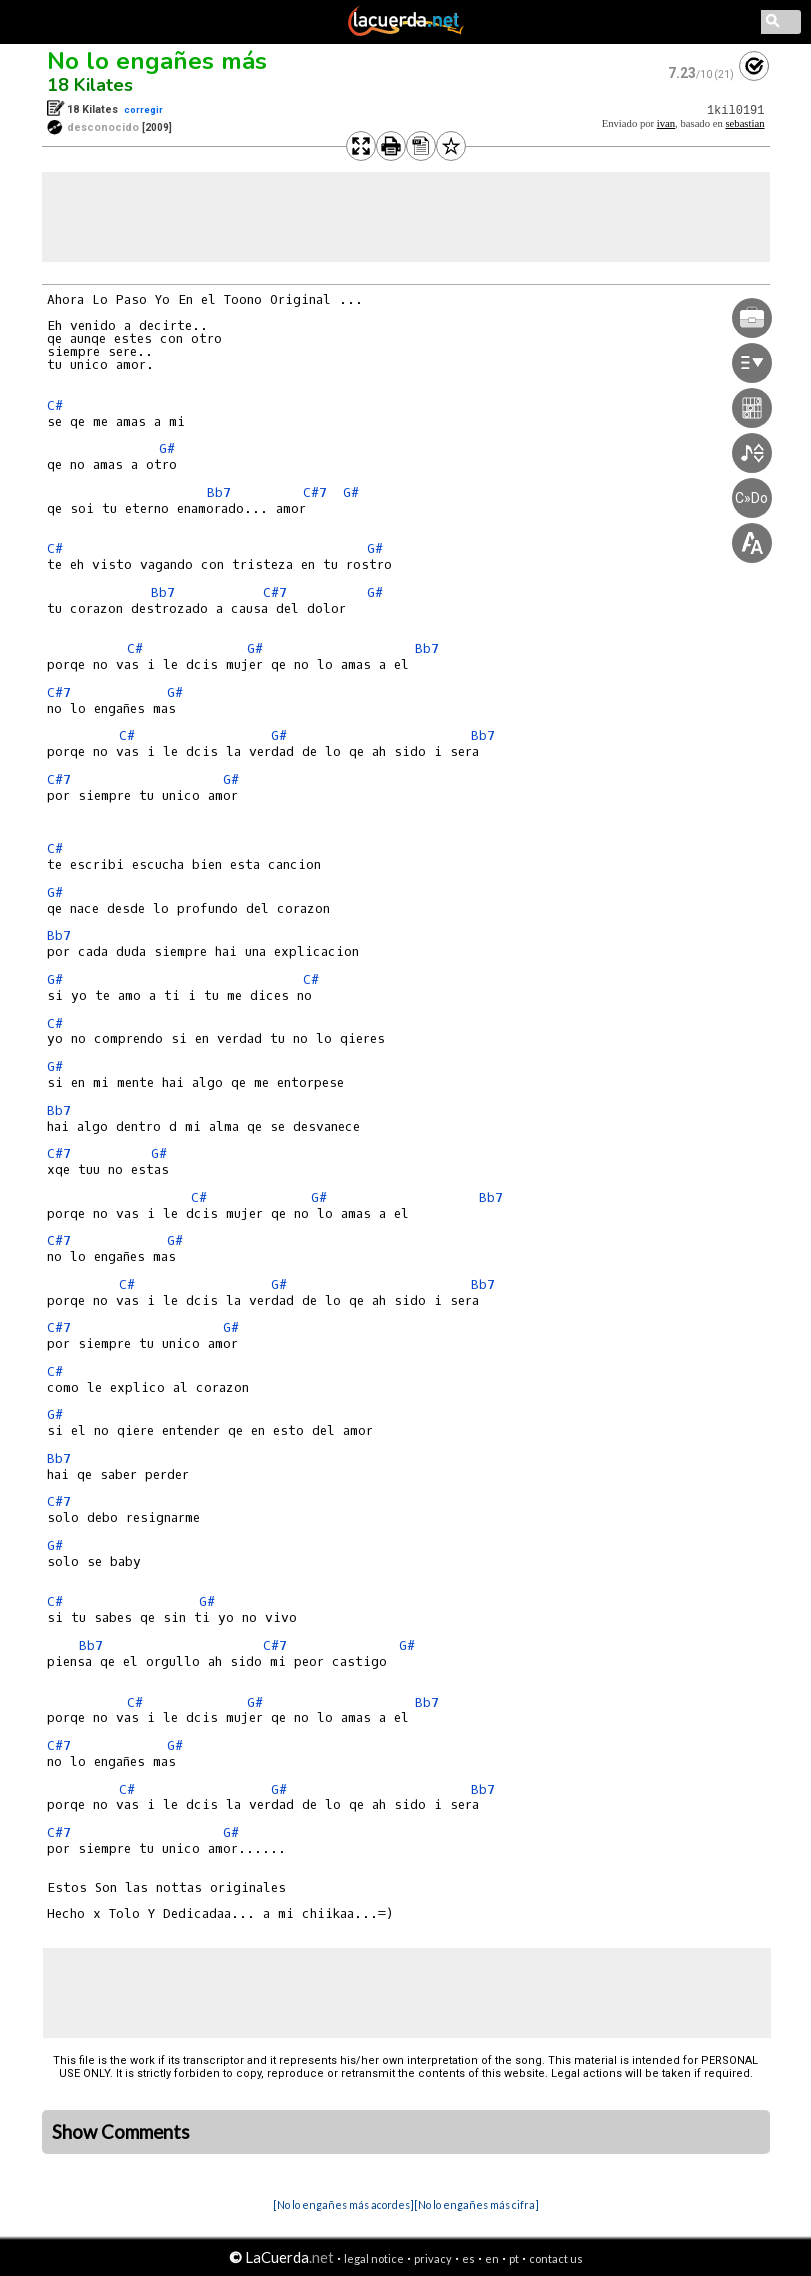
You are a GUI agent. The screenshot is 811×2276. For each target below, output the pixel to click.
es (468, 2258)
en (492, 2258)
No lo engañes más (157, 61)
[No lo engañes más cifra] (476, 2204)
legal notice (374, 2258)
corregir (143, 109)
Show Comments (121, 2132)
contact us (556, 2258)
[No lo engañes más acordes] (343, 2204)
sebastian (744, 123)
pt (514, 2258)
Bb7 (219, 492)
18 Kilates (90, 85)
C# (55, 405)
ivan (666, 123)
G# (167, 448)
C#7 (315, 492)
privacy (433, 2258)
